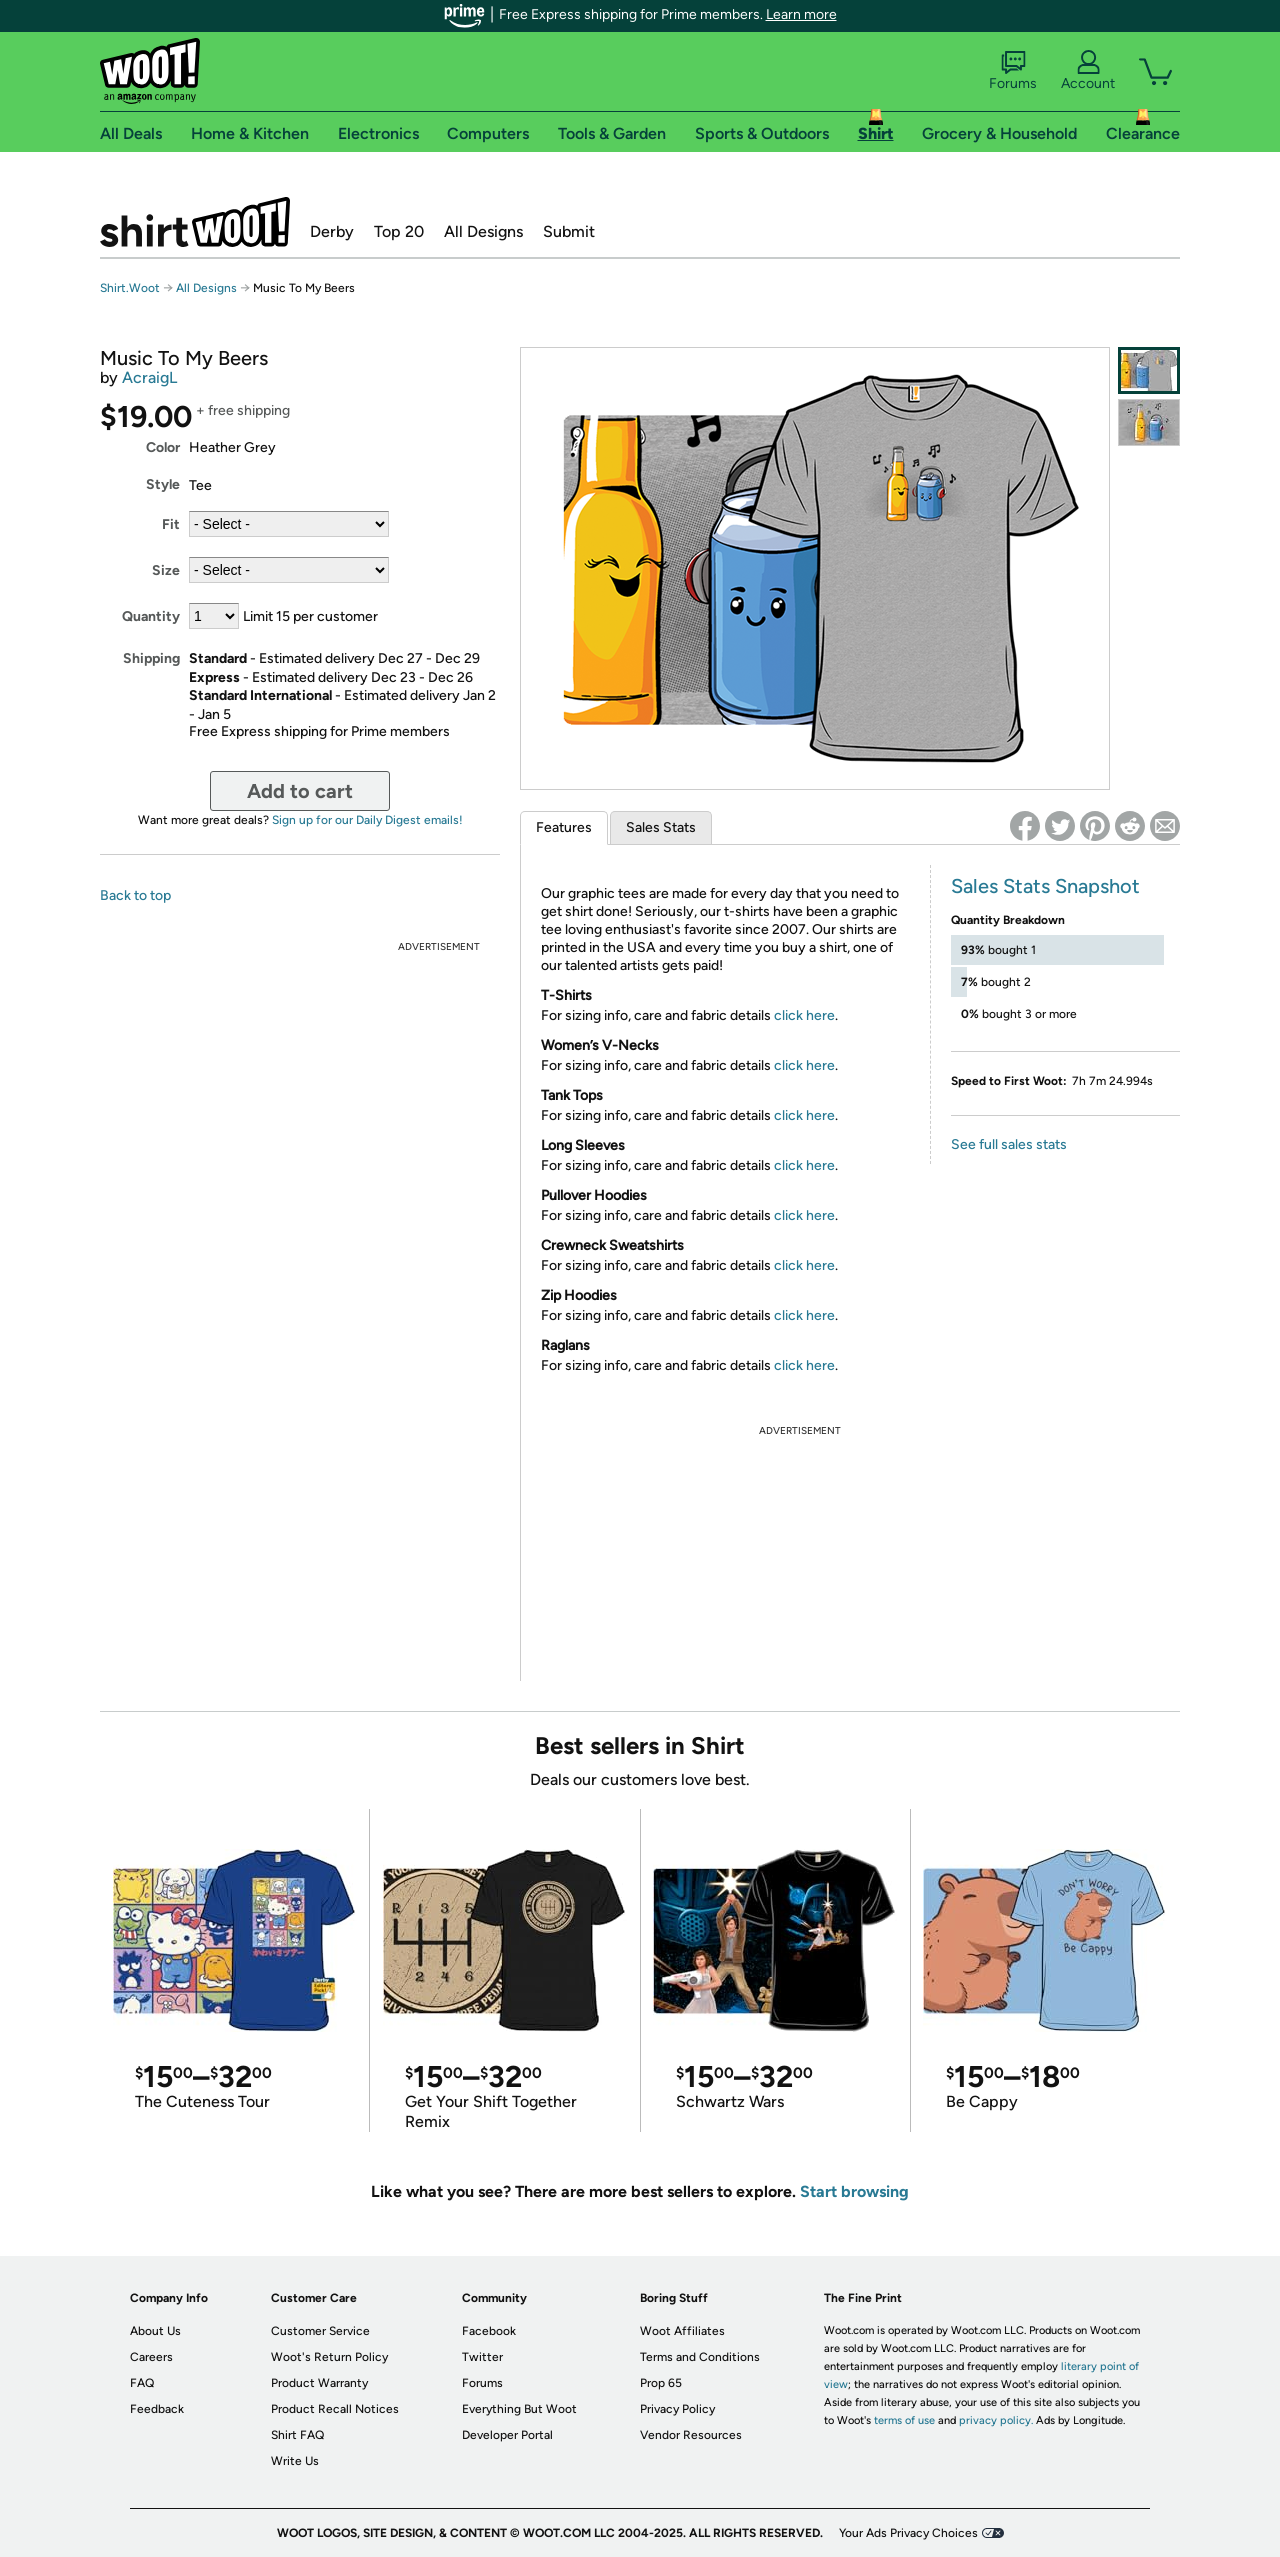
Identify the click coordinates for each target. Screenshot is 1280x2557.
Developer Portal (507, 2435)
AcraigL (149, 377)
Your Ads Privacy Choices (908, 2533)
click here (804, 1015)
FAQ (142, 2383)
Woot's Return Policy (329, 2357)
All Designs (483, 231)
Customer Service (320, 2331)
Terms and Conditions (700, 2357)
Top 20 (399, 231)
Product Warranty (319, 2383)
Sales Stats (661, 827)
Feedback (157, 2409)
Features (564, 827)
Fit (171, 524)
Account (1088, 71)
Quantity (151, 616)
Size (166, 570)
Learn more (801, 14)
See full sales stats (1009, 1144)
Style (163, 484)
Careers (151, 2357)
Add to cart (300, 791)
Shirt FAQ (297, 2435)
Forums (1013, 71)
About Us (155, 2331)
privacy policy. (996, 2420)
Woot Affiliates (682, 2331)
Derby (332, 231)
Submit (569, 231)
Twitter (482, 2357)
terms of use (904, 2420)
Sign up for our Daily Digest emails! (367, 820)
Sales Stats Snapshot (1045, 886)
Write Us (295, 2461)
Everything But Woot (519, 2409)
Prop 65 (661, 2383)
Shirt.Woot (195, 222)
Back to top (135, 895)
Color (163, 447)
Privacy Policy (677, 2409)
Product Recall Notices (335, 2409)
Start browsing (854, 2191)
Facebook (489, 2331)
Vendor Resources (691, 2435)
